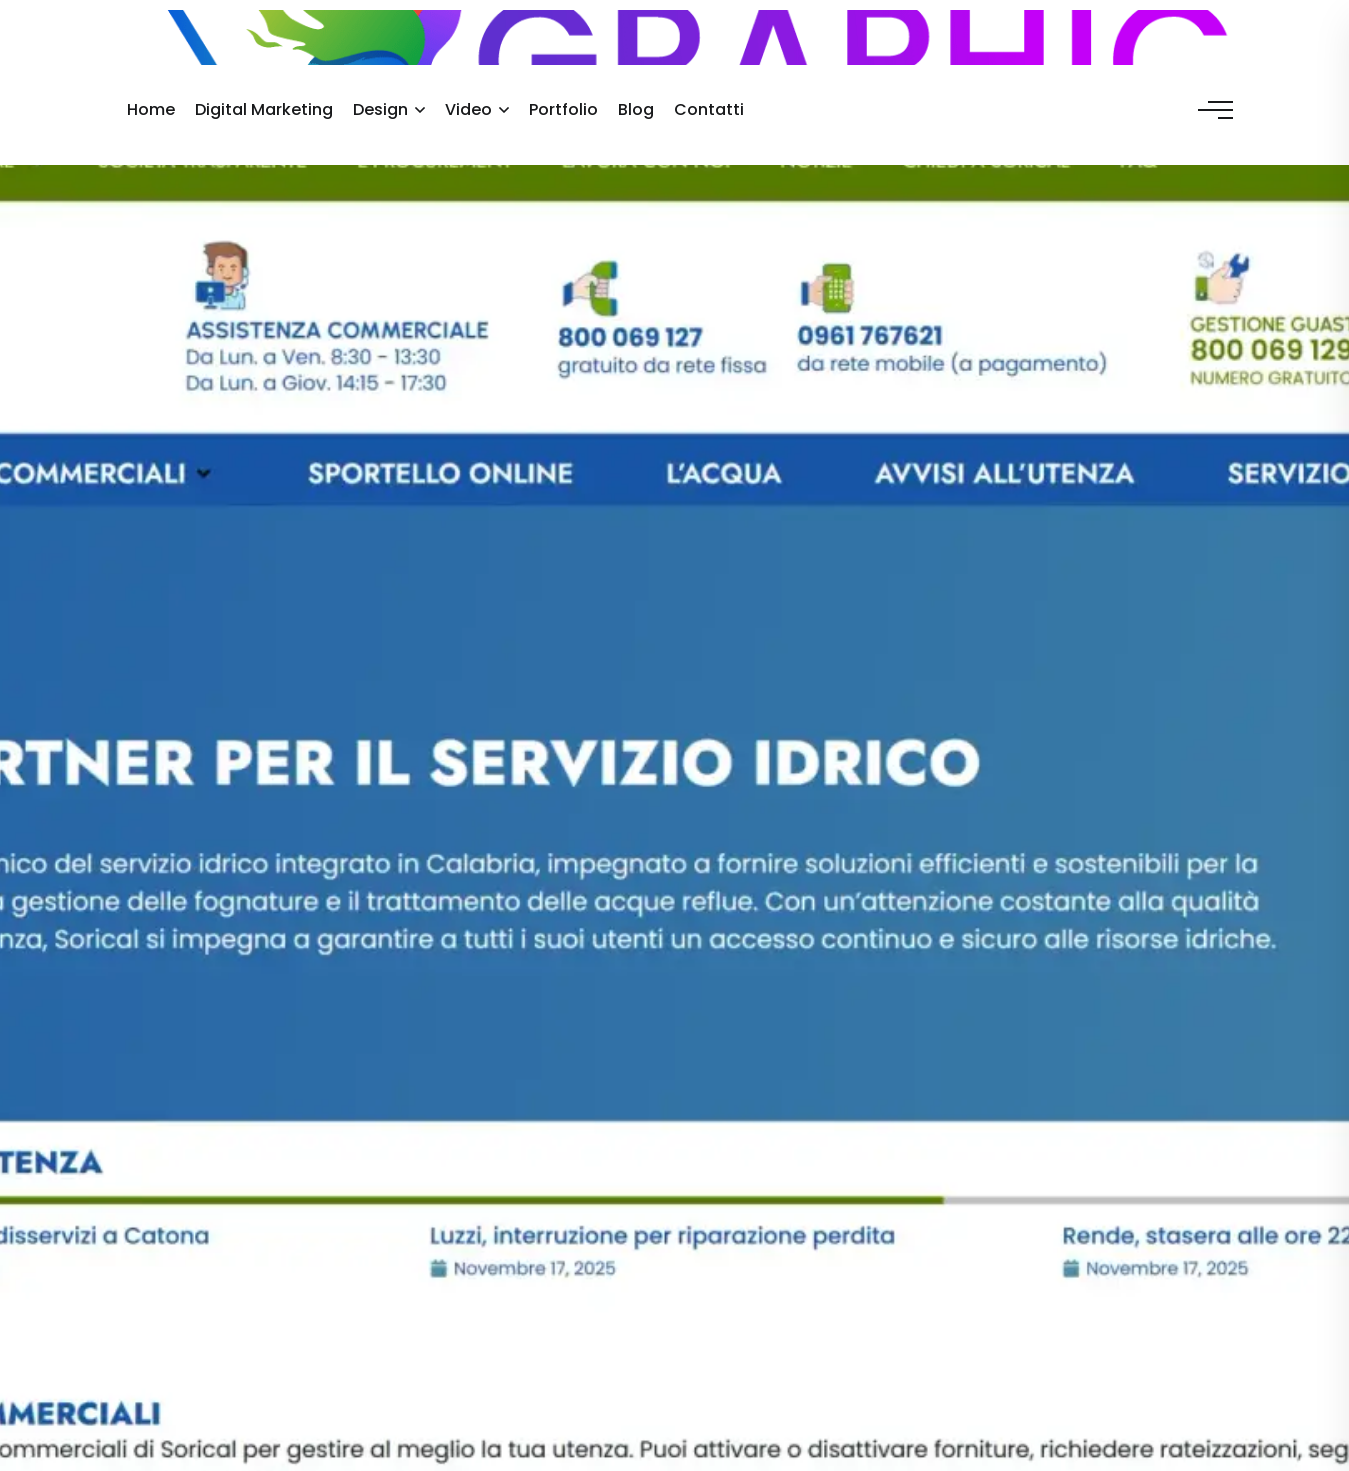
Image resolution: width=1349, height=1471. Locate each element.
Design (380, 109)
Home (151, 109)
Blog (636, 109)
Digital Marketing (264, 109)
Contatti (709, 109)
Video (468, 109)
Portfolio (563, 109)
